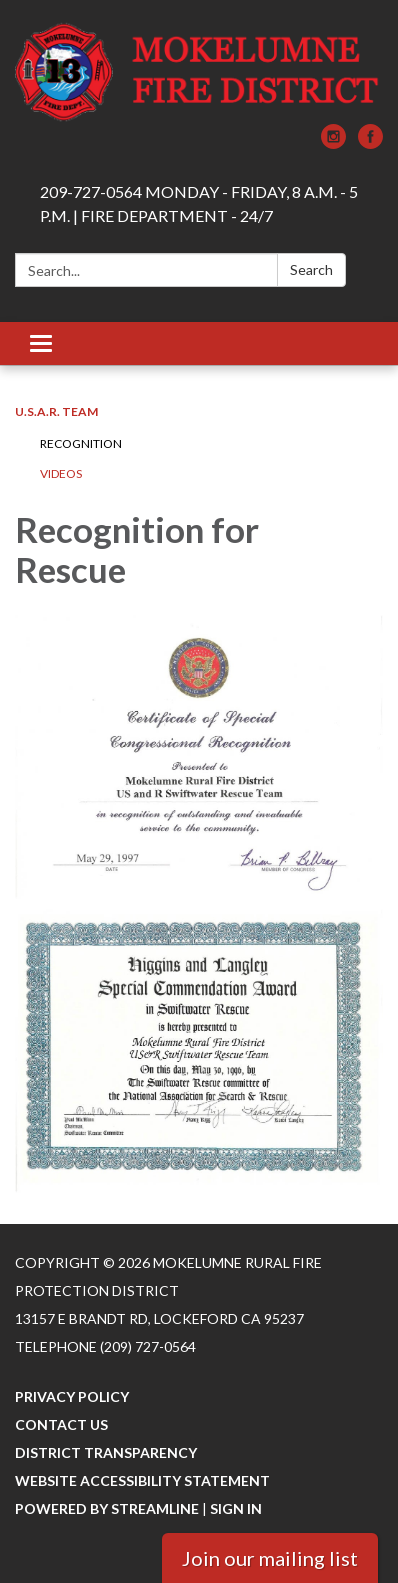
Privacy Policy (72, 1396)
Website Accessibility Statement (142, 1480)
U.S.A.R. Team (56, 411)
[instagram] (333, 142)
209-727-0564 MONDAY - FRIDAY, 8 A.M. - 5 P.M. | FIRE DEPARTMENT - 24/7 (199, 203)
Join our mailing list (270, 1558)
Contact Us (61, 1424)
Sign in (236, 1508)
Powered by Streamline (107, 1508)
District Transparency (106, 1452)
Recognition (81, 443)
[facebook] (370, 142)
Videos (61, 473)
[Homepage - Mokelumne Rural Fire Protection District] (199, 72)
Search (311, 269)
